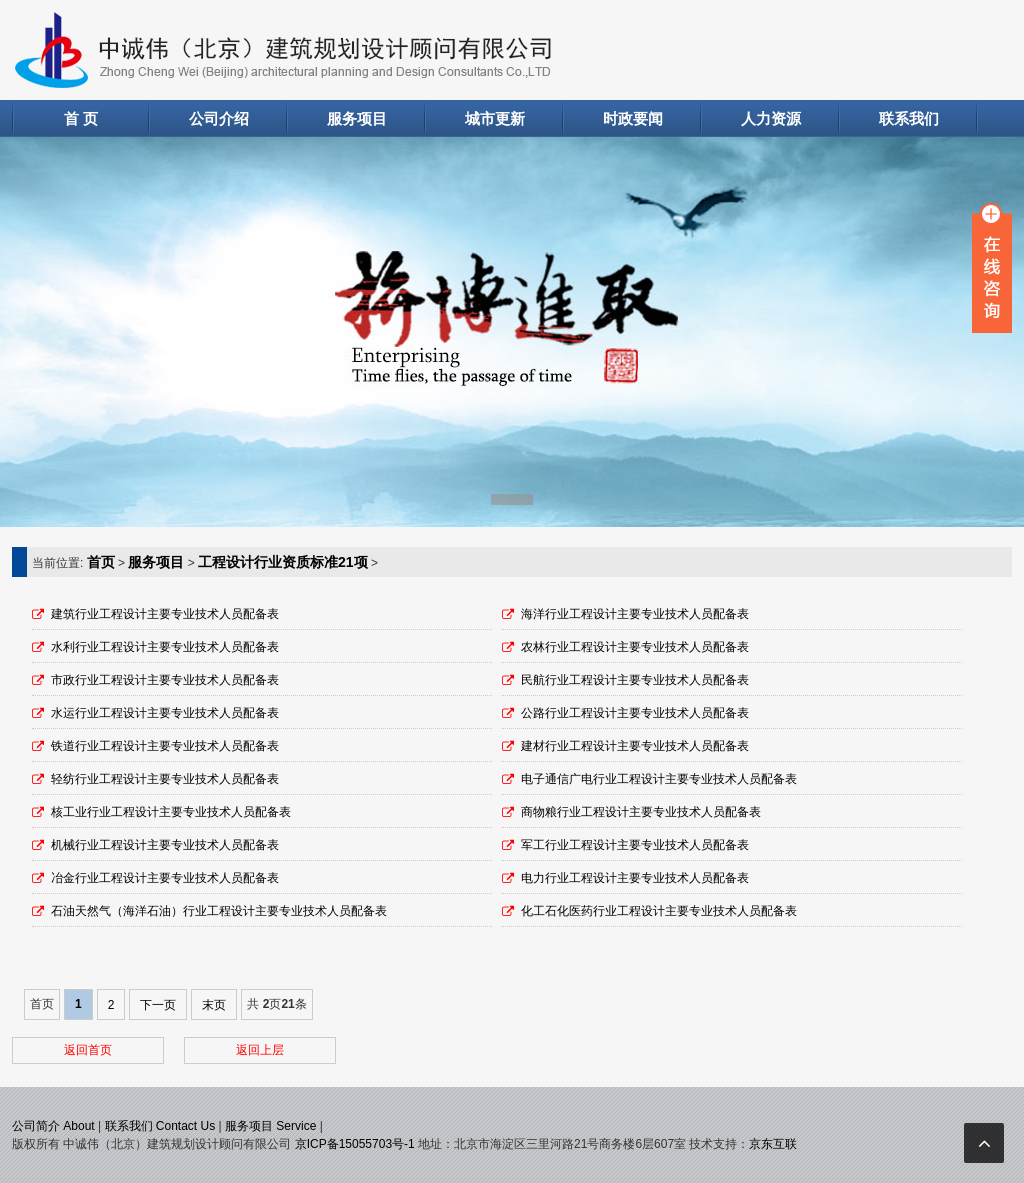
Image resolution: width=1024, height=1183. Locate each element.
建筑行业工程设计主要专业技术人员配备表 (165, 614)
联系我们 (909, 118)
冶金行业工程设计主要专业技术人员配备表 (165, 878)
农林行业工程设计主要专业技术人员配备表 (635, 647)
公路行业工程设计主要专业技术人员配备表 (635, 713)
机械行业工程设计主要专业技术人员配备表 (165, 845)
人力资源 (771, 118)
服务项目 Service (270, 1126)
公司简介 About (53, 1126)
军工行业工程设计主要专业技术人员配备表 (635, 845)
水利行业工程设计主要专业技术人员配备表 (165, 647)
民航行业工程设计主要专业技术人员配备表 (635, 680)
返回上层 (260, 1050)
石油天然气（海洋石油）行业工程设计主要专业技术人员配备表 (219, 911)
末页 (214, 1005)
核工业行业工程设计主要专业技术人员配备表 (171, 812)
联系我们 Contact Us (160, 1126)
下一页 (158, 1005)
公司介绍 (219, 118)
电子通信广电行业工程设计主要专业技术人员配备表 (659, 779)
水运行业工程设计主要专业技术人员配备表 (165, 713)
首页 (101, 562)
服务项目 (357, 118)
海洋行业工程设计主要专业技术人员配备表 (635, 614)
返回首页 (88, 1050)
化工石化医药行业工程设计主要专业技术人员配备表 (659, 911)
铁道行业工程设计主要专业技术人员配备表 (165, 746)
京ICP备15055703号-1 (355, 1144)
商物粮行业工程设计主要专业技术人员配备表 (641, 812)
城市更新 (495, 118)
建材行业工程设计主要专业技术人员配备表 (635, 746)
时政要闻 (633, 118)
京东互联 (773, 1144)
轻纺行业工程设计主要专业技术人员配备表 (165, 779)
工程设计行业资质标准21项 (283, 562)
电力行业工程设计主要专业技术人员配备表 (635, 878)
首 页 (81, 118)
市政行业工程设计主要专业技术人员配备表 (165, 680)
